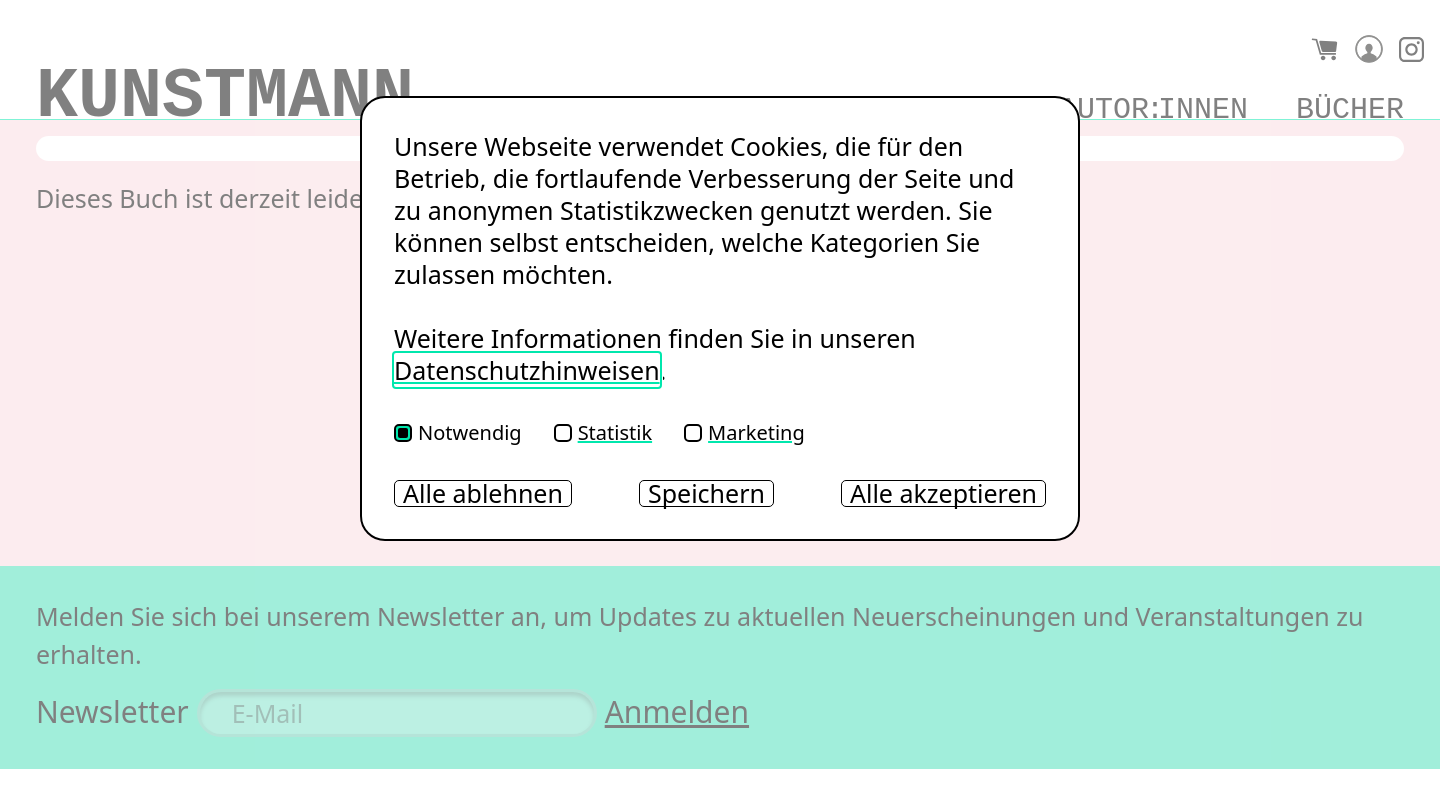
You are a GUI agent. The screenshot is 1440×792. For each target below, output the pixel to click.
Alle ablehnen (483, 493)
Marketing (744, 432)
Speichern (706, 493)
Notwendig (458, 432)
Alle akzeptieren (943, 493)
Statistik (603, 432)
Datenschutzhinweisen (527, 370)
